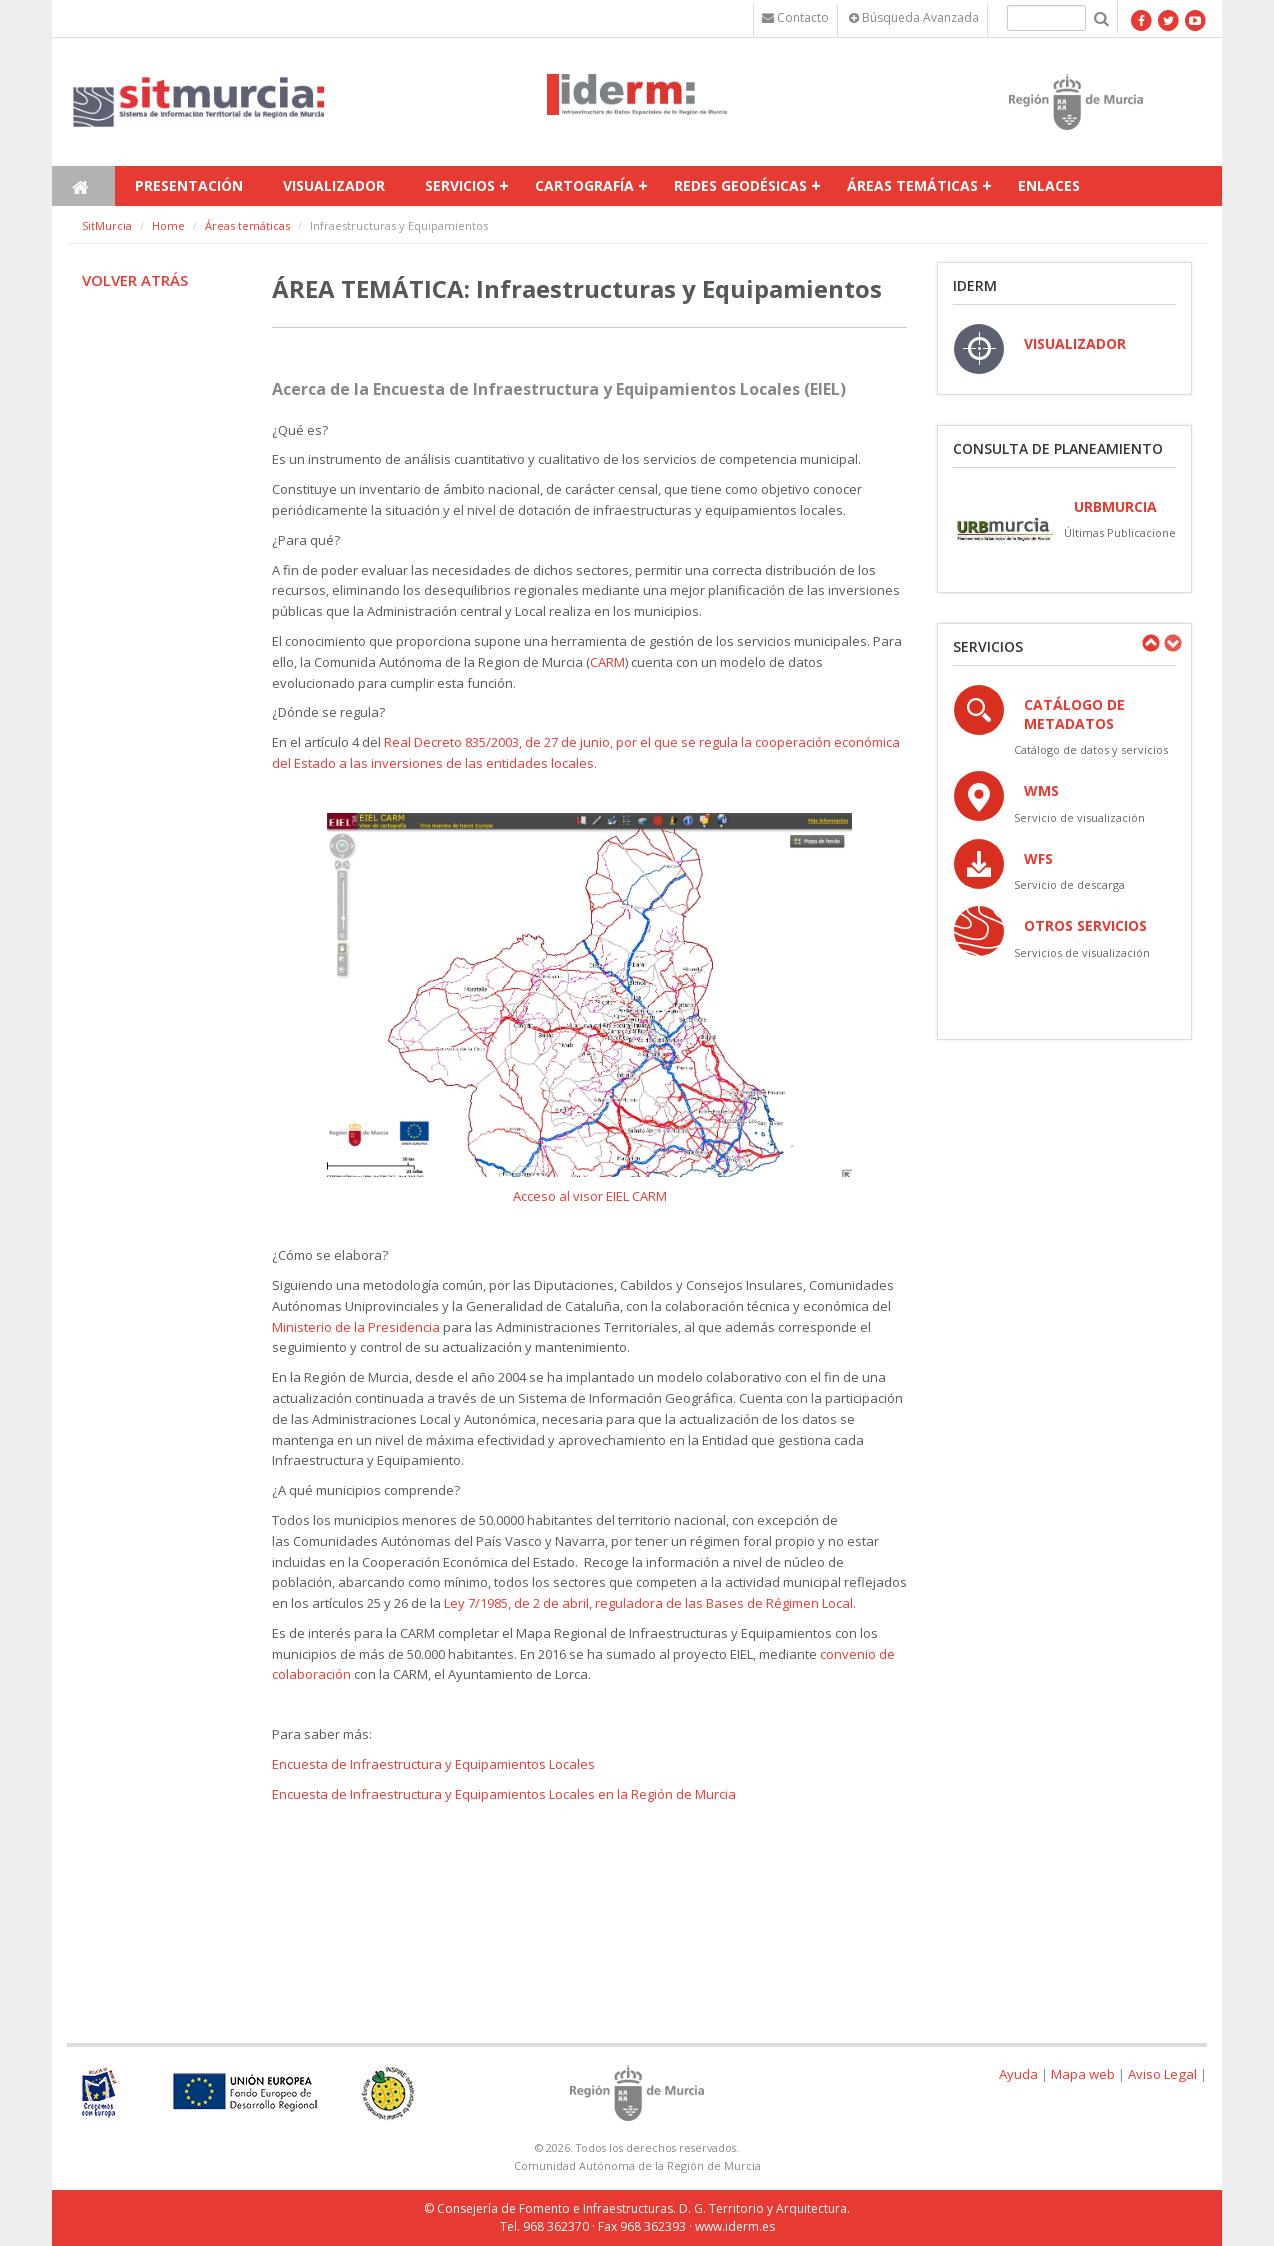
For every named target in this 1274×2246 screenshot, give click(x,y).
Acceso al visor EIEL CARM (590, 1196)
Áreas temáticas (912, 185)
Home (168, 225)
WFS (1038, 858)
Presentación (189, 185)
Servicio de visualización (1079, 817)
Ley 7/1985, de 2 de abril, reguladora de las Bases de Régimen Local (648, 1603)
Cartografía (584, 185)
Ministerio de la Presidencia (356, 1327)
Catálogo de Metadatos (1074, 714)
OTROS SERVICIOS (1085, 925)
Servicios (460, 185)
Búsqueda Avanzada (914, 17)
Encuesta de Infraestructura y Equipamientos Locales (433, 1764)
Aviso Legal (1162, 2074)
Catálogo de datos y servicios (1091, 749)
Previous (1150, 643)
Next (1172, 643)
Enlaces (1049, 185)
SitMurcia (107, 225)
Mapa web (1083, 2074)
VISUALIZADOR (1075, 343)
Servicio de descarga (1069, 884)
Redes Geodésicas (740, 185)
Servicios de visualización (1082, 952)
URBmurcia (1115, 506)
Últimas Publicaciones (1122, 532)
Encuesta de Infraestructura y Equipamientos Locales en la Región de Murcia (504, 1794)
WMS (1041, 790)
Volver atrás (135, 280)
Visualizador (334, 185)
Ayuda (1018, 2074)
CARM (607, 662)
